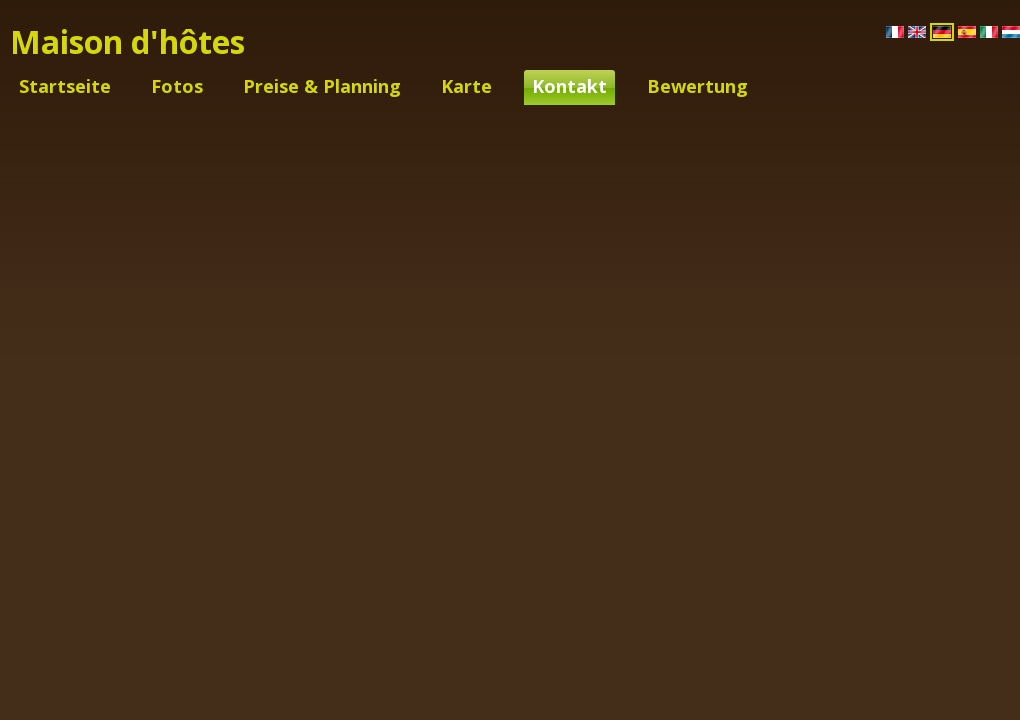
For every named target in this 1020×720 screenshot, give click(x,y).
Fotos (177, 86)
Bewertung (697, 86)
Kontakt (569, 86)
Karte (466, 86)
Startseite (65, 86)
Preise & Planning (322, 86)
